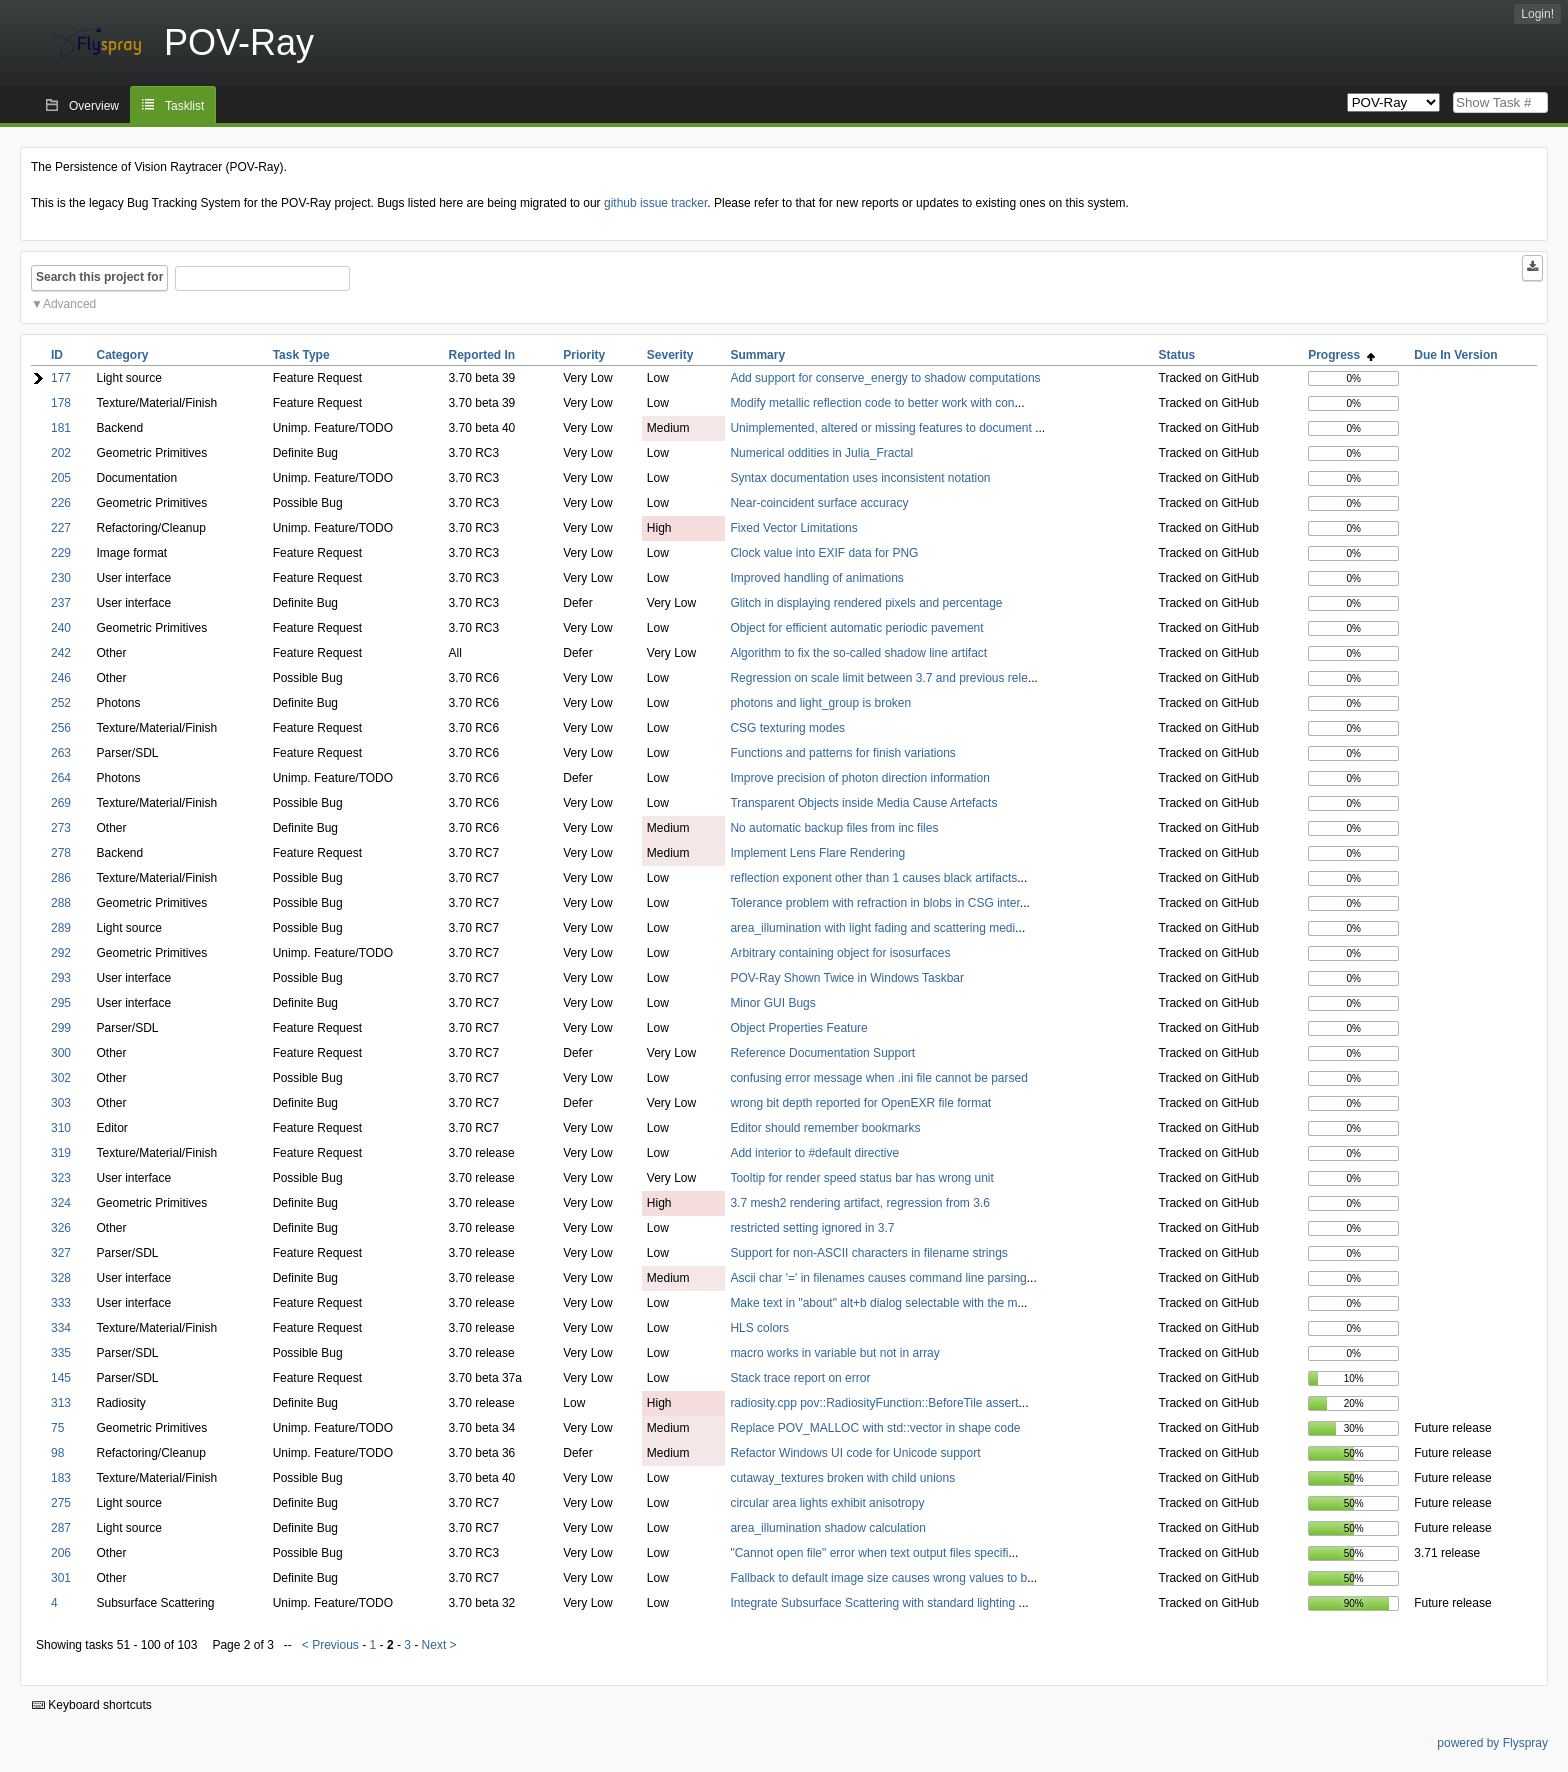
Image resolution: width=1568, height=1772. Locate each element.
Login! (1537, 14)
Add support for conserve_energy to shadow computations (885, 378)
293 (61, 978)
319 (61, 1153)
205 (61, 478)
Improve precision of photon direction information (859, 778)
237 (61, 603)
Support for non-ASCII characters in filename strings (868, 1253)
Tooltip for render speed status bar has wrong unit (861, 1178)
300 (61, 1053)
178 (61, 403)
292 (61, 953)
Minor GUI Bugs (772, 1003)
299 (61, 1028)
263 (61, 753)
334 (61, 1328)
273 (61, 828)
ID (57, 355)
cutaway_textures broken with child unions (842, 1478)
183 (61, 1478)
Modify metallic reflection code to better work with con (872, 403)
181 (61, 428)
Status (1177, 355)
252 (61, 703)
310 (61, 1128)
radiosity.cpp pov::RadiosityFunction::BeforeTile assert (874, 1403)
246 (61, 678)
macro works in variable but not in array (834, 1353)
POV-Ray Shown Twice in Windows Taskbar (847, 978)
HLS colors (759, 1328)
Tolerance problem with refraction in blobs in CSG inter (874, 903)
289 (61, 928)
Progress (1341, 355)
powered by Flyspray (1492, 1743)
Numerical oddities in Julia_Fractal (821, 453)
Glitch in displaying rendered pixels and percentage (866, 603)
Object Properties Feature (798, 1028)
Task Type (301, 355)
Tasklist (184, 106)
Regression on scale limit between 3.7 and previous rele (879, 678)
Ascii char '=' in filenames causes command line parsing (878, 1278)
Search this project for (99, 277)
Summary (757, 355)
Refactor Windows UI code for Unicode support (855, 1453)
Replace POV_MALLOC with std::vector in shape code (875, 1428)
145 (61, 1378)
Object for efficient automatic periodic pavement (856, 628)
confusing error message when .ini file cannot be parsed (879, 1078)
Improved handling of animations (816, 578)
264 (61, 778)
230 (61, 578)
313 (61, 1403)
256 (61, 728)
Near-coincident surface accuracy (819, 503)
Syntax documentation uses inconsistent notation (860, 478)
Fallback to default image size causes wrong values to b (878, 1578)
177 (61, 378)
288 (61, 903)
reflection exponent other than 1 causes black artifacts (873, 878)
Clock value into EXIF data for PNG (824, 553)
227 (61, 528)
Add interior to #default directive (814, 1153)
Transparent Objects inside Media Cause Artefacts (863, 803)
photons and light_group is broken (820, 703)
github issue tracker (655, 203)
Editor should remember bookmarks (825, 1128)
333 (61, 1303)
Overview (94, 106)
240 (61, 628)
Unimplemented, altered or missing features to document (882, 428)
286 (61, 878)
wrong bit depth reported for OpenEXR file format (860, 1103)
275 (61, 1503)
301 (61, 1578)
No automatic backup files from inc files (834, 828)
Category (122, 355)
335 (61, 1353)
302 (61, 1078)
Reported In (482, 355)
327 (61, 1253)
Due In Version (1455, 355)
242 (61, 653)
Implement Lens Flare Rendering (817, 853)
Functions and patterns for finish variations (842, 753)
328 (61, 1278)
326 (61, 1228)
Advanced (69, 304)
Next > (439, 1645)
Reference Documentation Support (822, 1053)
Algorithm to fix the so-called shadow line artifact (858, 653)
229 (61, 553)
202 (61, 453)
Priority (584, 355)
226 (61, 503)
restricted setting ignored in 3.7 (812, 1228)
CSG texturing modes (787, 728)
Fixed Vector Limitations (793, 528)
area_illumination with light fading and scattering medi (872, 928)
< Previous (330, 1645)
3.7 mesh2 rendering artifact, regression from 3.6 (859, 1203)
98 (57, 1453)
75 (57, 1428)
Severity (670, 355)
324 (61, 1203)
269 (61, 803)
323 (61, 1178)
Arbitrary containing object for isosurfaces (840, 953)
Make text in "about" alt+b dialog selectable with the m (873, 1303)
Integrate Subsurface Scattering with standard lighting (874, 1603)
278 (61, 853)
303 (61, 1103)
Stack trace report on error (800, 1378)
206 (61, 1553)
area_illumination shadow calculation (827, 1528)
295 (61, 1003)
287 (61, 1528)
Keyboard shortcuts (92, 1705)
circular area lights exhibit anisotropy (827, 1503)
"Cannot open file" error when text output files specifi (869, 1553)
